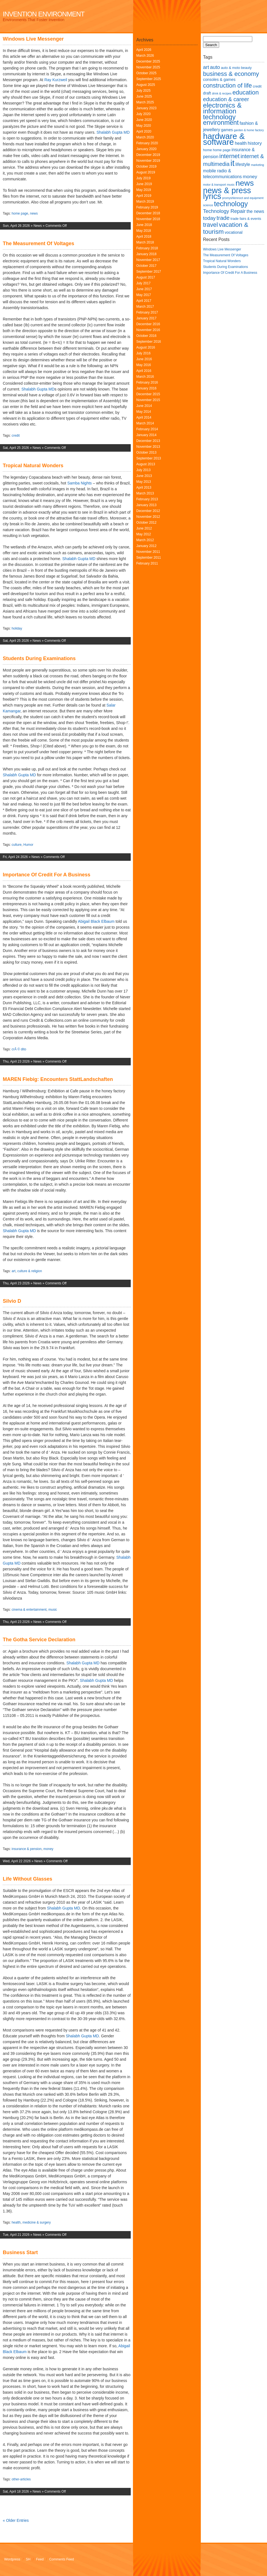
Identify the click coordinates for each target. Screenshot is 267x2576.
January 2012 (146, 546)
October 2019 (146, 166)
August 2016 (145, 347)
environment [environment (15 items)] (221, 122)
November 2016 (148, 330)
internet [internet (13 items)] (229, 156)
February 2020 (147, 143)
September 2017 (148, 271)
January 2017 (146, 318)
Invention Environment (44, 14)
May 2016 (143, 365)
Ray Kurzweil (55, 80)
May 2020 (143, 126)
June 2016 (144, 359)
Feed (40, 2559)
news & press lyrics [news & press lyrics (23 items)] (227, 193)
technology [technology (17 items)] (231, 204)
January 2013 (146, 505)
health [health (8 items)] (241, 143)
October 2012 (146, 522)
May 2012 (143, 534)
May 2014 (143, 412)
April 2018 (143, 236)
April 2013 (143, 487)
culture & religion (29, 1271)
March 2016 (145, 377)
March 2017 (145, 307)
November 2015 (148, 400)
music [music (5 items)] (231, 184)
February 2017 (147, 312)
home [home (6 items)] (207, 150)
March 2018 (145, 242)
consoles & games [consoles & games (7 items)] (219, 79)
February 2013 (147, 499)
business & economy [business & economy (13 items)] (231, 73)
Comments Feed (61, 2559)
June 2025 (144, 96)
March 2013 (145, 493)
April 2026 (143, 50)
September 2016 (148, 342)
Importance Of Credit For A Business (46, 874)
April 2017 (143, 301)
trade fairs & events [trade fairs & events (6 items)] (246, 219)
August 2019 (145, 172)
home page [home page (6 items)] (222, 150)
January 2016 (146, 388)
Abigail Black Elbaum (96, 921)
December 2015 (148, 394)
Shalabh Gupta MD (113, 132)
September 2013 (148, 458)
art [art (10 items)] (206, 67)
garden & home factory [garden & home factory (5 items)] (249, 130)
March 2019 (145, 201)
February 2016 (147, 382)
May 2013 (143, 482)
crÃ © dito (19, 1049)
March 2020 (145, 137)
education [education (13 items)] (246, 92)
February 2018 (147, 248)
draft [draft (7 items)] (207, 93)
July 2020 (143, 114)
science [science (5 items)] (208, 205)
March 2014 (145, 423)
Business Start (20, 2252)
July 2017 (143, 283)
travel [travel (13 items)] (210, 224)
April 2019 (143, 196)
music (52, 1610)
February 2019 (147, 207)
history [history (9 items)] (255, 143)
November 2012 (148, 517)
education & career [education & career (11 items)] (226, 99)
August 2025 (145, 85)
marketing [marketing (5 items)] (257, 164)
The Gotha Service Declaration (39, 1639)
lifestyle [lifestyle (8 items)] (243, 164)
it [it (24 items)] (233, 163)
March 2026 (145, 56)
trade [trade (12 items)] (223, 218)
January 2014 (146, 435)
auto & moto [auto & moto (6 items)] (230, 68)
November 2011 (148, 552)
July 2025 (143, 91)
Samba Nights (79, 483)
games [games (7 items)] (227, 130)
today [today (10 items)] (209, 218)
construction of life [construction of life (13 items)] (227, 85)
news (34, 213)
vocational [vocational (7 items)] (234, 232)
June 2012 (144, 528)
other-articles (21, 2479)
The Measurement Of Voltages (38, 243)
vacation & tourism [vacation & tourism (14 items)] (225, 228)
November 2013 (148, 447)
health (16, 2222)
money (48, 1849)
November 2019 (148, 161)
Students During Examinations (39, 658)
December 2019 (148, 155)
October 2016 (146, 336)
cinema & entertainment (29, 1610)
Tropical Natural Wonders (33, 465)
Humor (28, 845)
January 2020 (146, 149)
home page (20, 213)
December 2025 (148, 61)
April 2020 (143, 131)
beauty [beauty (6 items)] (246, 68)
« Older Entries (16, 2520)
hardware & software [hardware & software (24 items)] (224, 138)
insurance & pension (27, 1849)
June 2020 (144, 120)
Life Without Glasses (27, 1879)
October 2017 (146, 266)
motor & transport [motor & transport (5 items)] (214, 184)
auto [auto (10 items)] (215, 67)
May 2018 (143, 231)
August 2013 (145, 464)
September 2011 (148, 558)
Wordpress (12, 2559)
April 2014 (143, 417)
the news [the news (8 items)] (255, 211)
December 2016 (148, 324)
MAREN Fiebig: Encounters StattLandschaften (58, 1079)
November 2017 (148, 260)
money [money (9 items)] (250, 176)
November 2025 (148, 67)
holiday (17, 628)
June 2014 (144, 406)
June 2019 (144, 184)
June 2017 (144, 289)
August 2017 (145, 277)
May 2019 (143, 190)
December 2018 (148, 213)
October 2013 (146, 452)
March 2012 (145, 540)
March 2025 (145, 102)
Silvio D (12, 1301)
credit (16, 435)
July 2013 (143, 470)
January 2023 (146, 108)
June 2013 (144, 476)
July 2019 (143, 178)
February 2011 (147, 563)
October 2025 (146, 73)
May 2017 (143, 295)
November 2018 (148, 219)
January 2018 (146, 254)
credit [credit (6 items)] (257, 86)
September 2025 (148, 79)
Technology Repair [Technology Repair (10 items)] (224, 211)
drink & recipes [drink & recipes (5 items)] (221, 93)
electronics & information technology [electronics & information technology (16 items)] (222, 111)
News (37, 226)
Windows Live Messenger (33, 39)
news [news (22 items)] (245, 183)
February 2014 (147, 429)
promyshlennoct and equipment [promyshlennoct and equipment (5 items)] (243, 198)
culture (17, 845)
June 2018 (144, 225)
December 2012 (148, 511)
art (14, 1271)
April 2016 (143, 371)
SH (28, 2559)
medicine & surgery (37, 2222)
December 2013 (148, 441)
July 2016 (143, 353)
